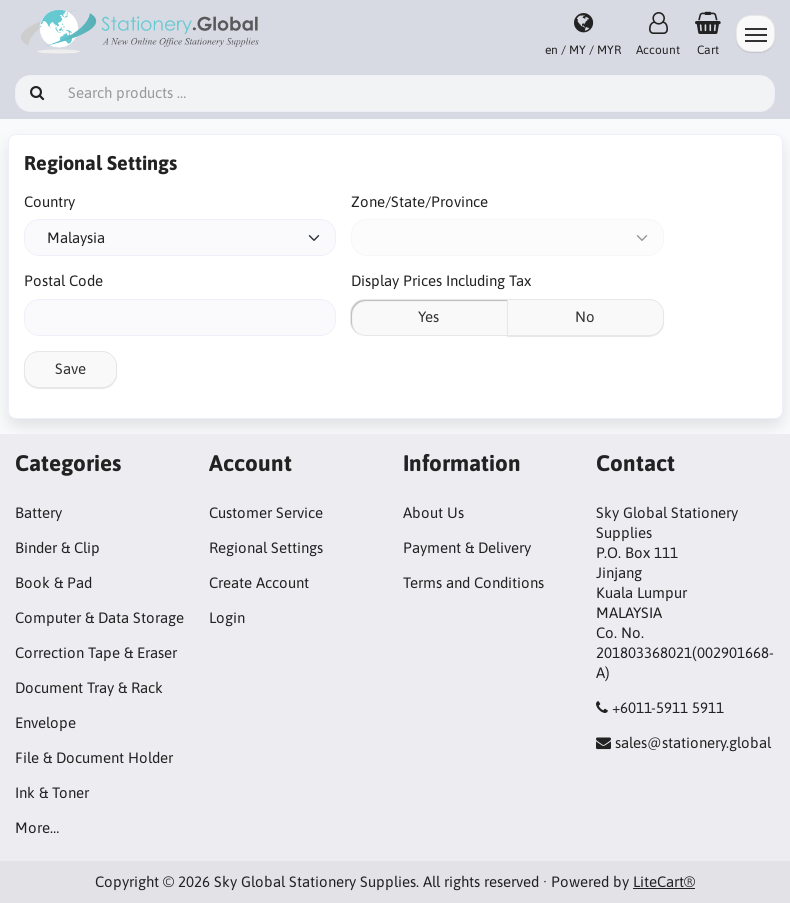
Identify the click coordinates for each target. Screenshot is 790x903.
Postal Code (63, 280)
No (585, 316)
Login (227, 617)
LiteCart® (664, 881)
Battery (38, 512)
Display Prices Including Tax (441, 280)
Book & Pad (53, 582)
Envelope (45, 722)
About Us (433, 512)
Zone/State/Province (419, 201)
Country (49, 201)
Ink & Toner (52, 792)
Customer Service (266, 512)
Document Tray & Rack (89, 687)
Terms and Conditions (473, 582)
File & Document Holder (94, 757)
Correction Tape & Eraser (96, 652)
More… (37, 827)
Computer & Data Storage (99, 617)
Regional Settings (266, 547)
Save (70, 368)
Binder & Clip (57, 547)
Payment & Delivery (467, 547)
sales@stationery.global (693, 742)
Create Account (259, 582)
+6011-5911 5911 (668, 707)
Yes (428, 316)
